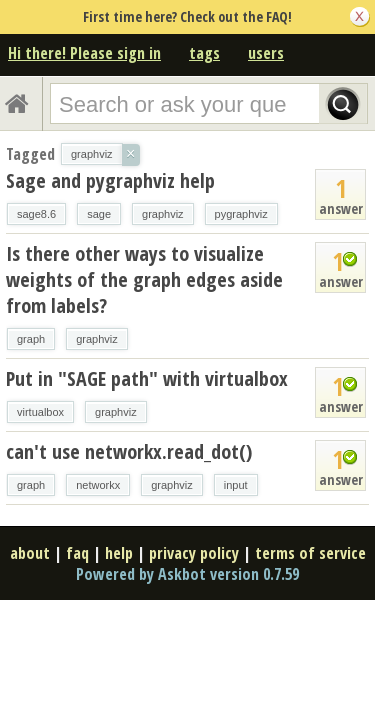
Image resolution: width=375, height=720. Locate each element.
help (119, 553)
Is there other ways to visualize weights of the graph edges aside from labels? (144, 279)
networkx (98, 485)
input (236, 485)
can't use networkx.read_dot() (129, 451)
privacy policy (194, 553)
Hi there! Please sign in (84, 53)
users (266, 53)
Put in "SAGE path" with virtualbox (147, 378)
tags (204, 53)
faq (77, 553)
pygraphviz (241, 214)
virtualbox (40, 412)
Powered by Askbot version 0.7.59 (187, 574)
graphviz (163, 214)
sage (99, 214)
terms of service (310, 553)
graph (31, 339)
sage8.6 (36, 214)
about (30, 553)
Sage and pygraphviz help (110, 180)
